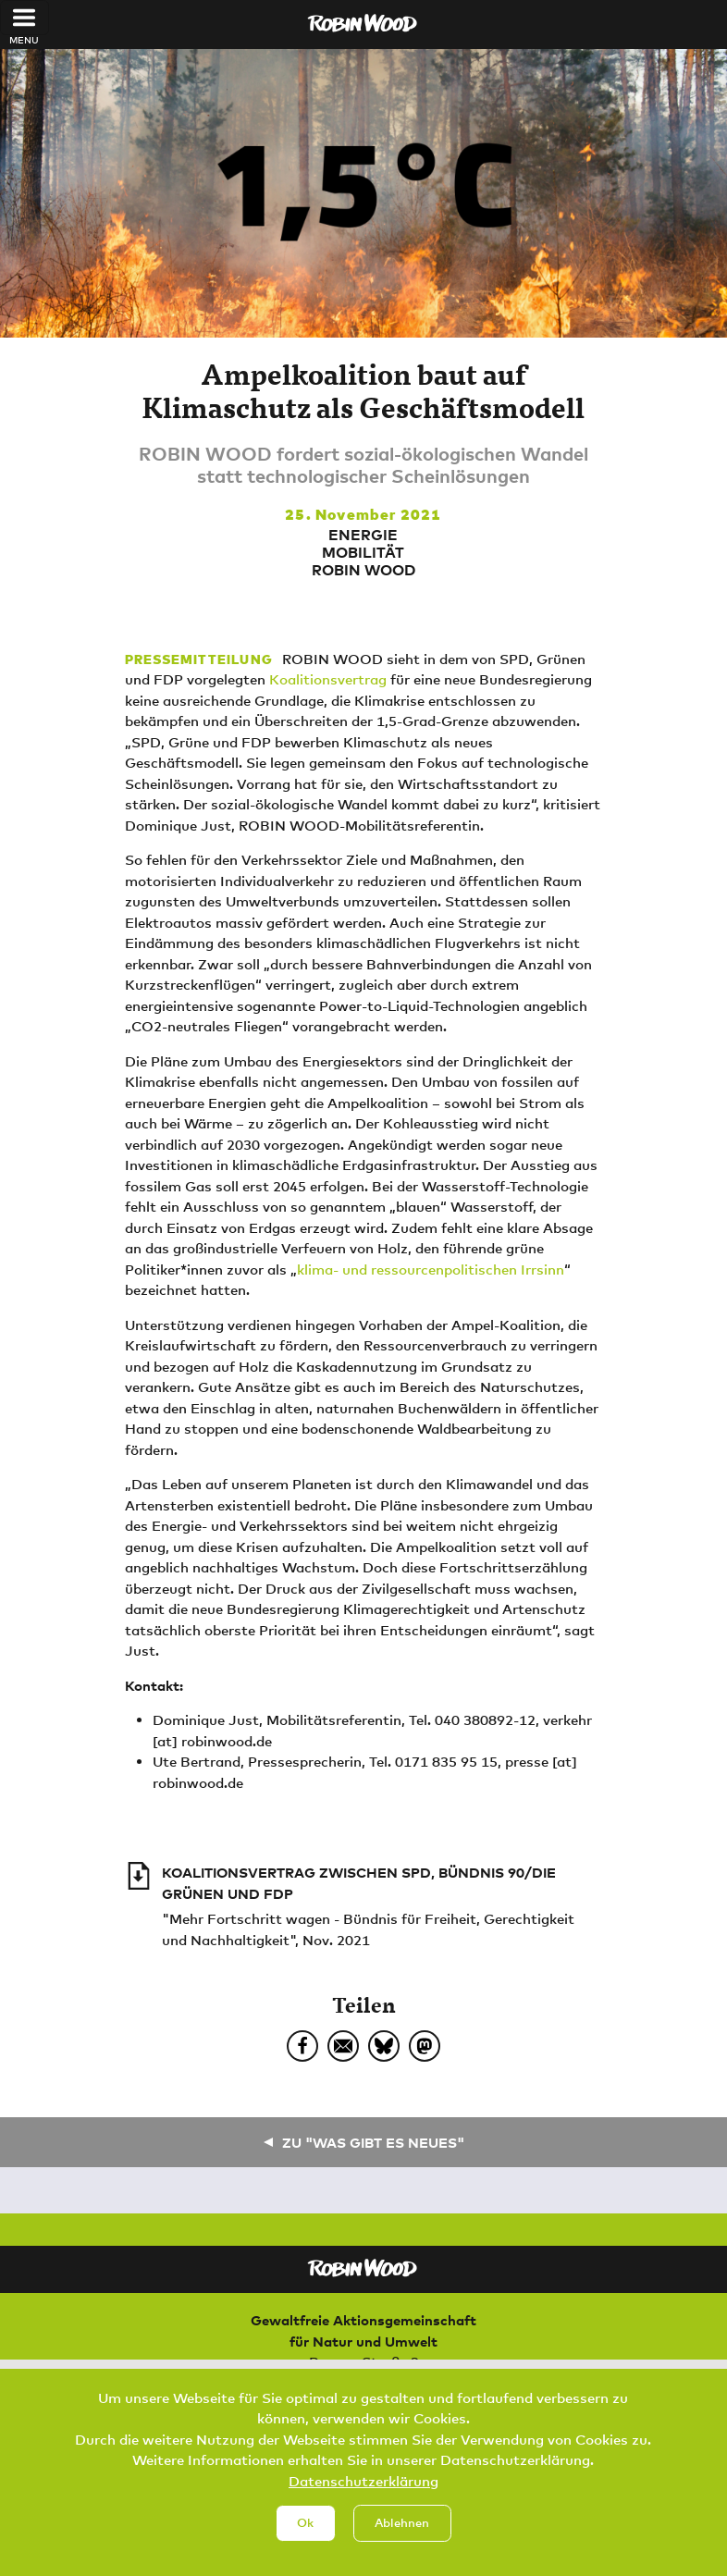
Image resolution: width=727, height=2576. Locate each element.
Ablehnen (402, 2526)
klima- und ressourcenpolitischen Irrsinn (430, 1269)
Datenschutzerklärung (363, 2483)
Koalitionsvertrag (328, 679)
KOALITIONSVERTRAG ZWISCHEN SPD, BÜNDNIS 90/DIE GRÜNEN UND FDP (359, 1883)
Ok (305, 2526)
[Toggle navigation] (24, 17)
